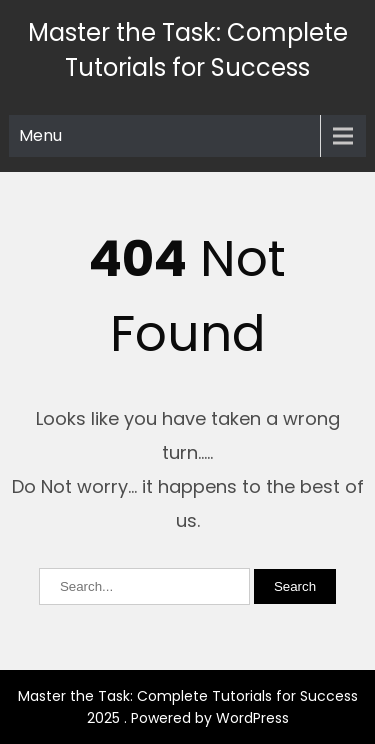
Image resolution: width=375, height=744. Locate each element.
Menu (40, 135)
